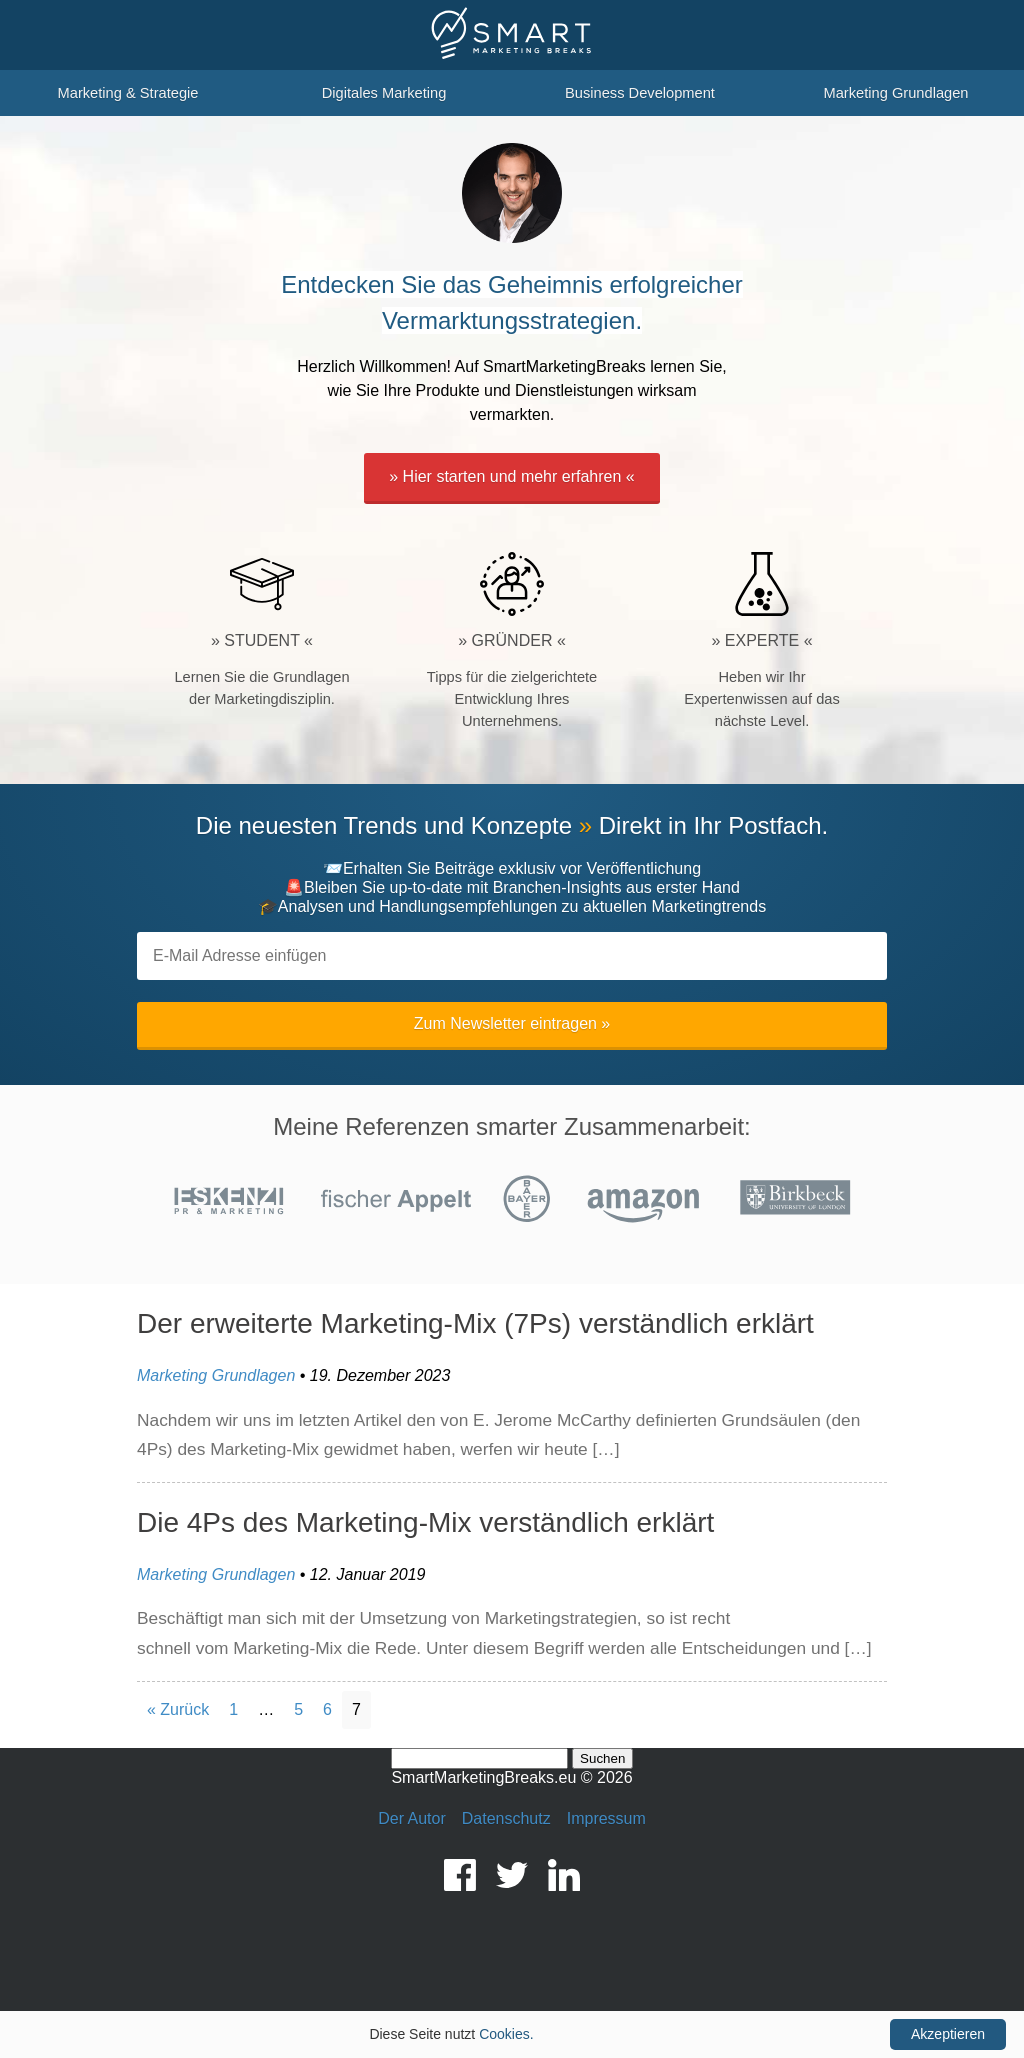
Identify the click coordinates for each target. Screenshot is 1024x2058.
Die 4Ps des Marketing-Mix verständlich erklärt (425, 1522)
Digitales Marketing (384, 93)
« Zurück (178, 1709)
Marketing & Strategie (128, 93)
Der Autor (412, 1818)
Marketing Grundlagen (895, 93)
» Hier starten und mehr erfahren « (511, 476)
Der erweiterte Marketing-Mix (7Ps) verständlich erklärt (475, 1323)
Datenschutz (506, 1818)
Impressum (606, 1818)
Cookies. (506, 2034)
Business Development (640, 93)
